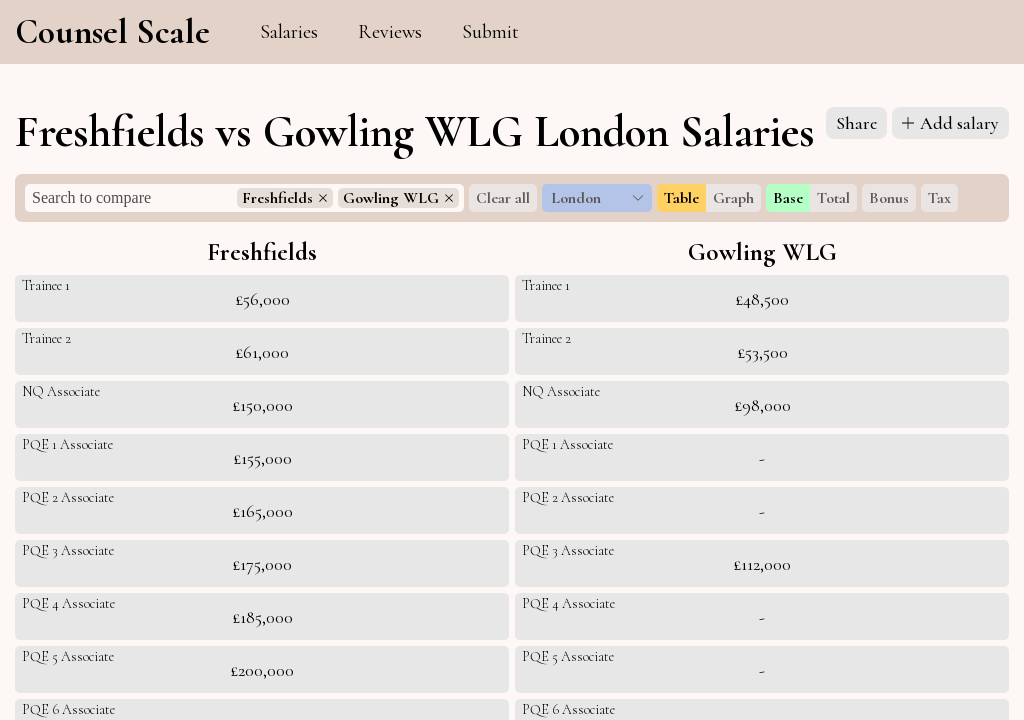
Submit (490, 32)
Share (856, 123)
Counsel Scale (112, 32)
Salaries (289, 32)
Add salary (950, 123)
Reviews (390, 32)
